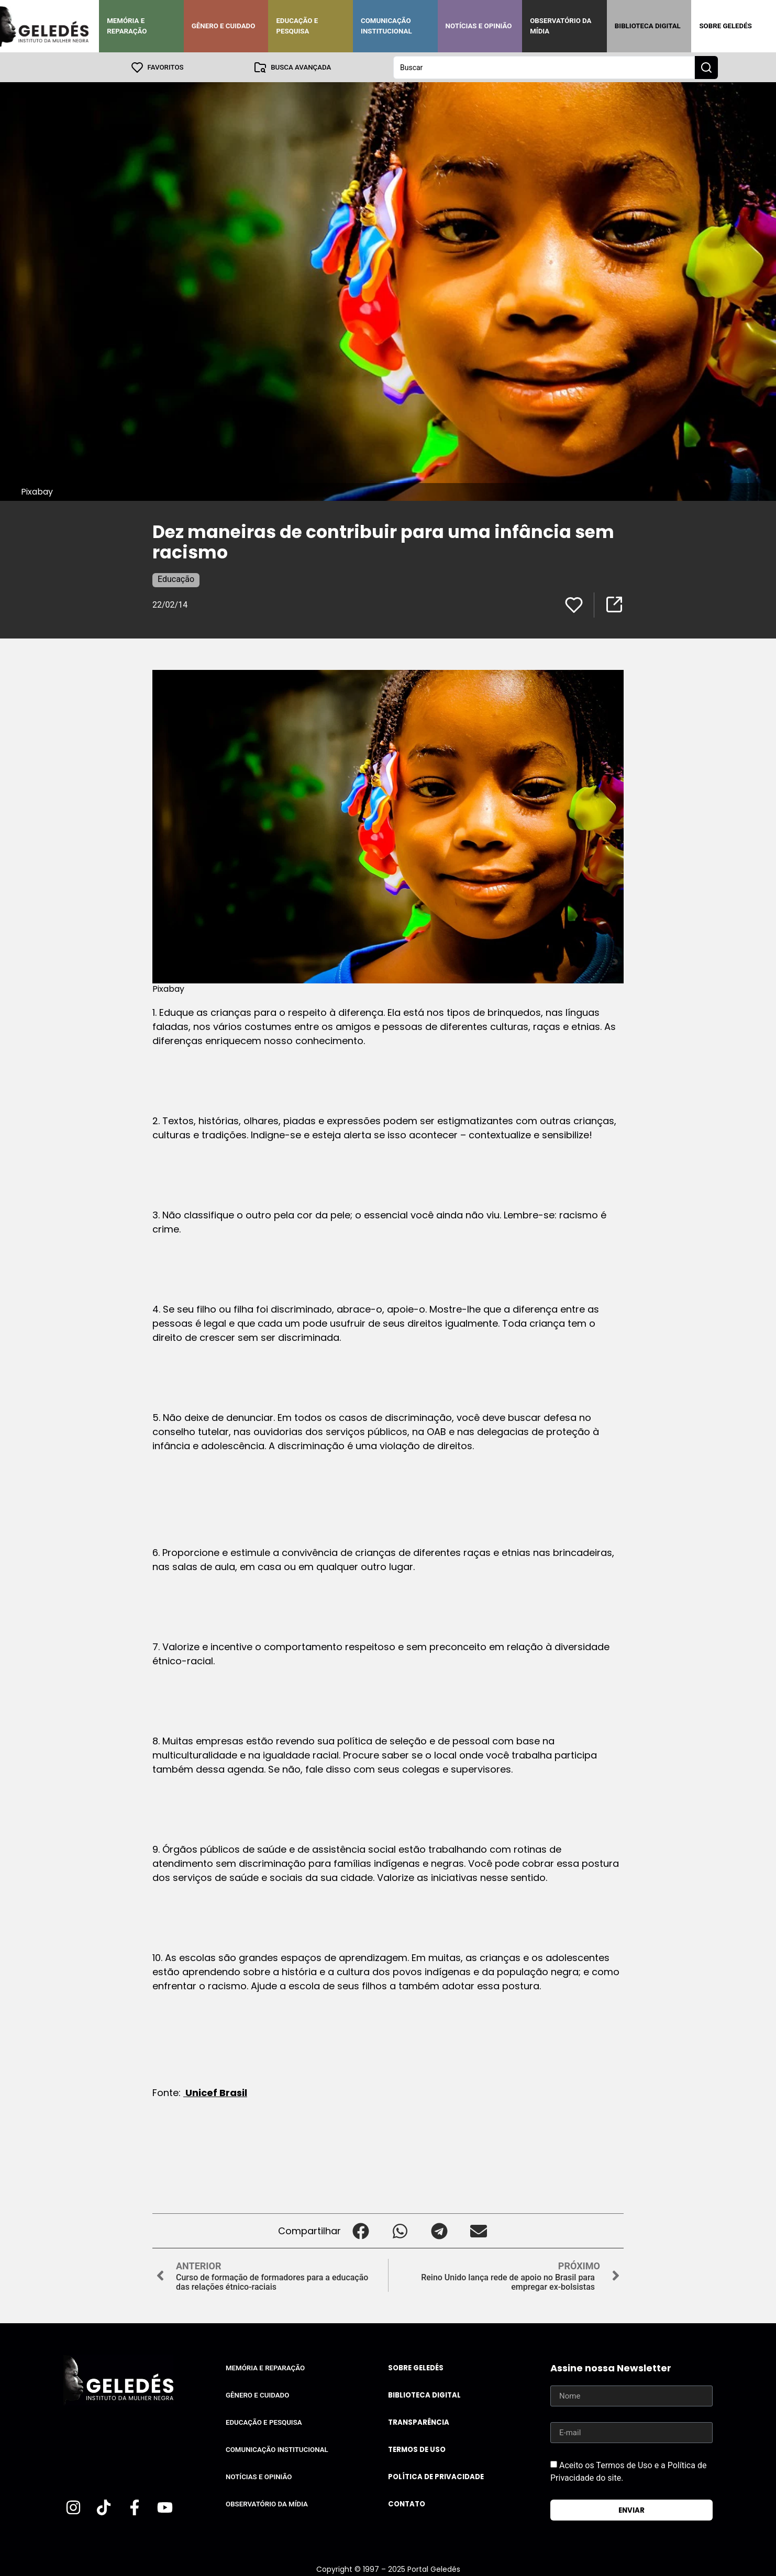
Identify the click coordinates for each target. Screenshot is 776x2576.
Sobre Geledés (725, 26)
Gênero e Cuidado (224, 26)
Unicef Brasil (215, 2092)
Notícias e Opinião (479, 26)
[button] (360, 2230)
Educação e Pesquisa (297, 26)
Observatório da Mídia (560, 26)
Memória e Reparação (127, 26)
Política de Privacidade (436, 2476)
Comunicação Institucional (386, 26)
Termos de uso (417, 2449)
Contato (406, 2503)
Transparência (418, 2422)
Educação (176, 579)
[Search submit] (706, 67)
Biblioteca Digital (648, 26)
